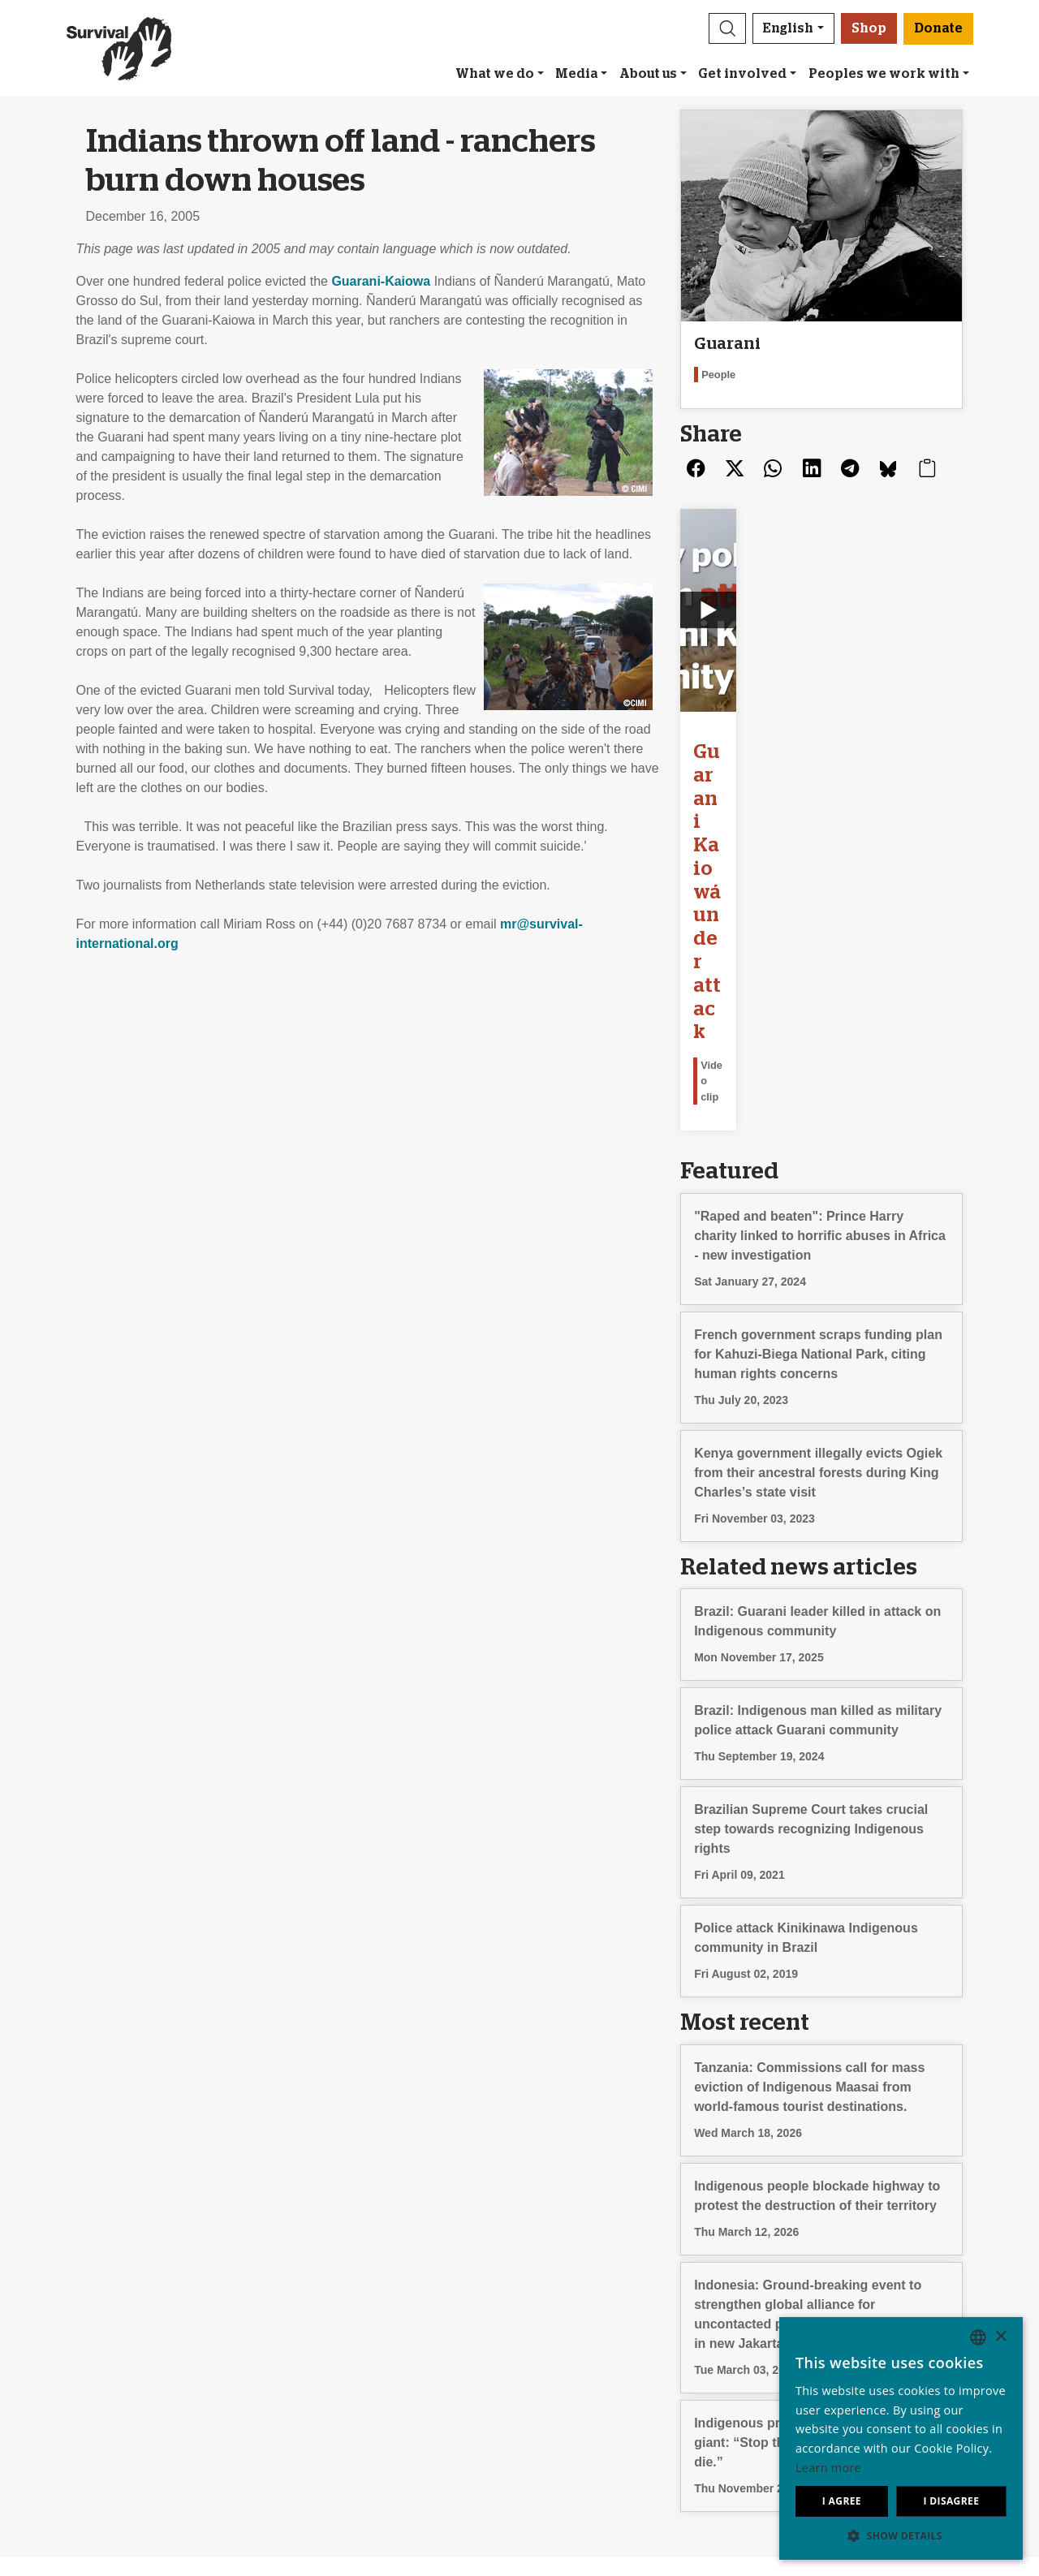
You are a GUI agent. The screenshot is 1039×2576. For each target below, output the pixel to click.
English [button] (788, 28)
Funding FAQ (566, 2343)
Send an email (328, 2304)
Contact (69, 2382)
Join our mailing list (342, 2284)
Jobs (61, 2323)
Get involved (742, 73)
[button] (727, 28)
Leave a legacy (571, 2284)
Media (576, 73)
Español (791, 2304)
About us (648, 73)
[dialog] (901, 2438)
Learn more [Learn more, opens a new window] (828, 2467)
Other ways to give (582, 2323)
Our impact (78, 2304)
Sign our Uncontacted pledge (371, 2323)
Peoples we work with (883, 73)
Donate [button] (938, 28)
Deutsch (792, 2284)
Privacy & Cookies (100, 2362)
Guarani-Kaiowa (380, 281)
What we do (494, 73)
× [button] (1000, 2337)
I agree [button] (841, 2501)
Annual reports (89, 2343)
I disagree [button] (951, 2501)
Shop (868, 28)
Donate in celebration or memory (622, 2304)
